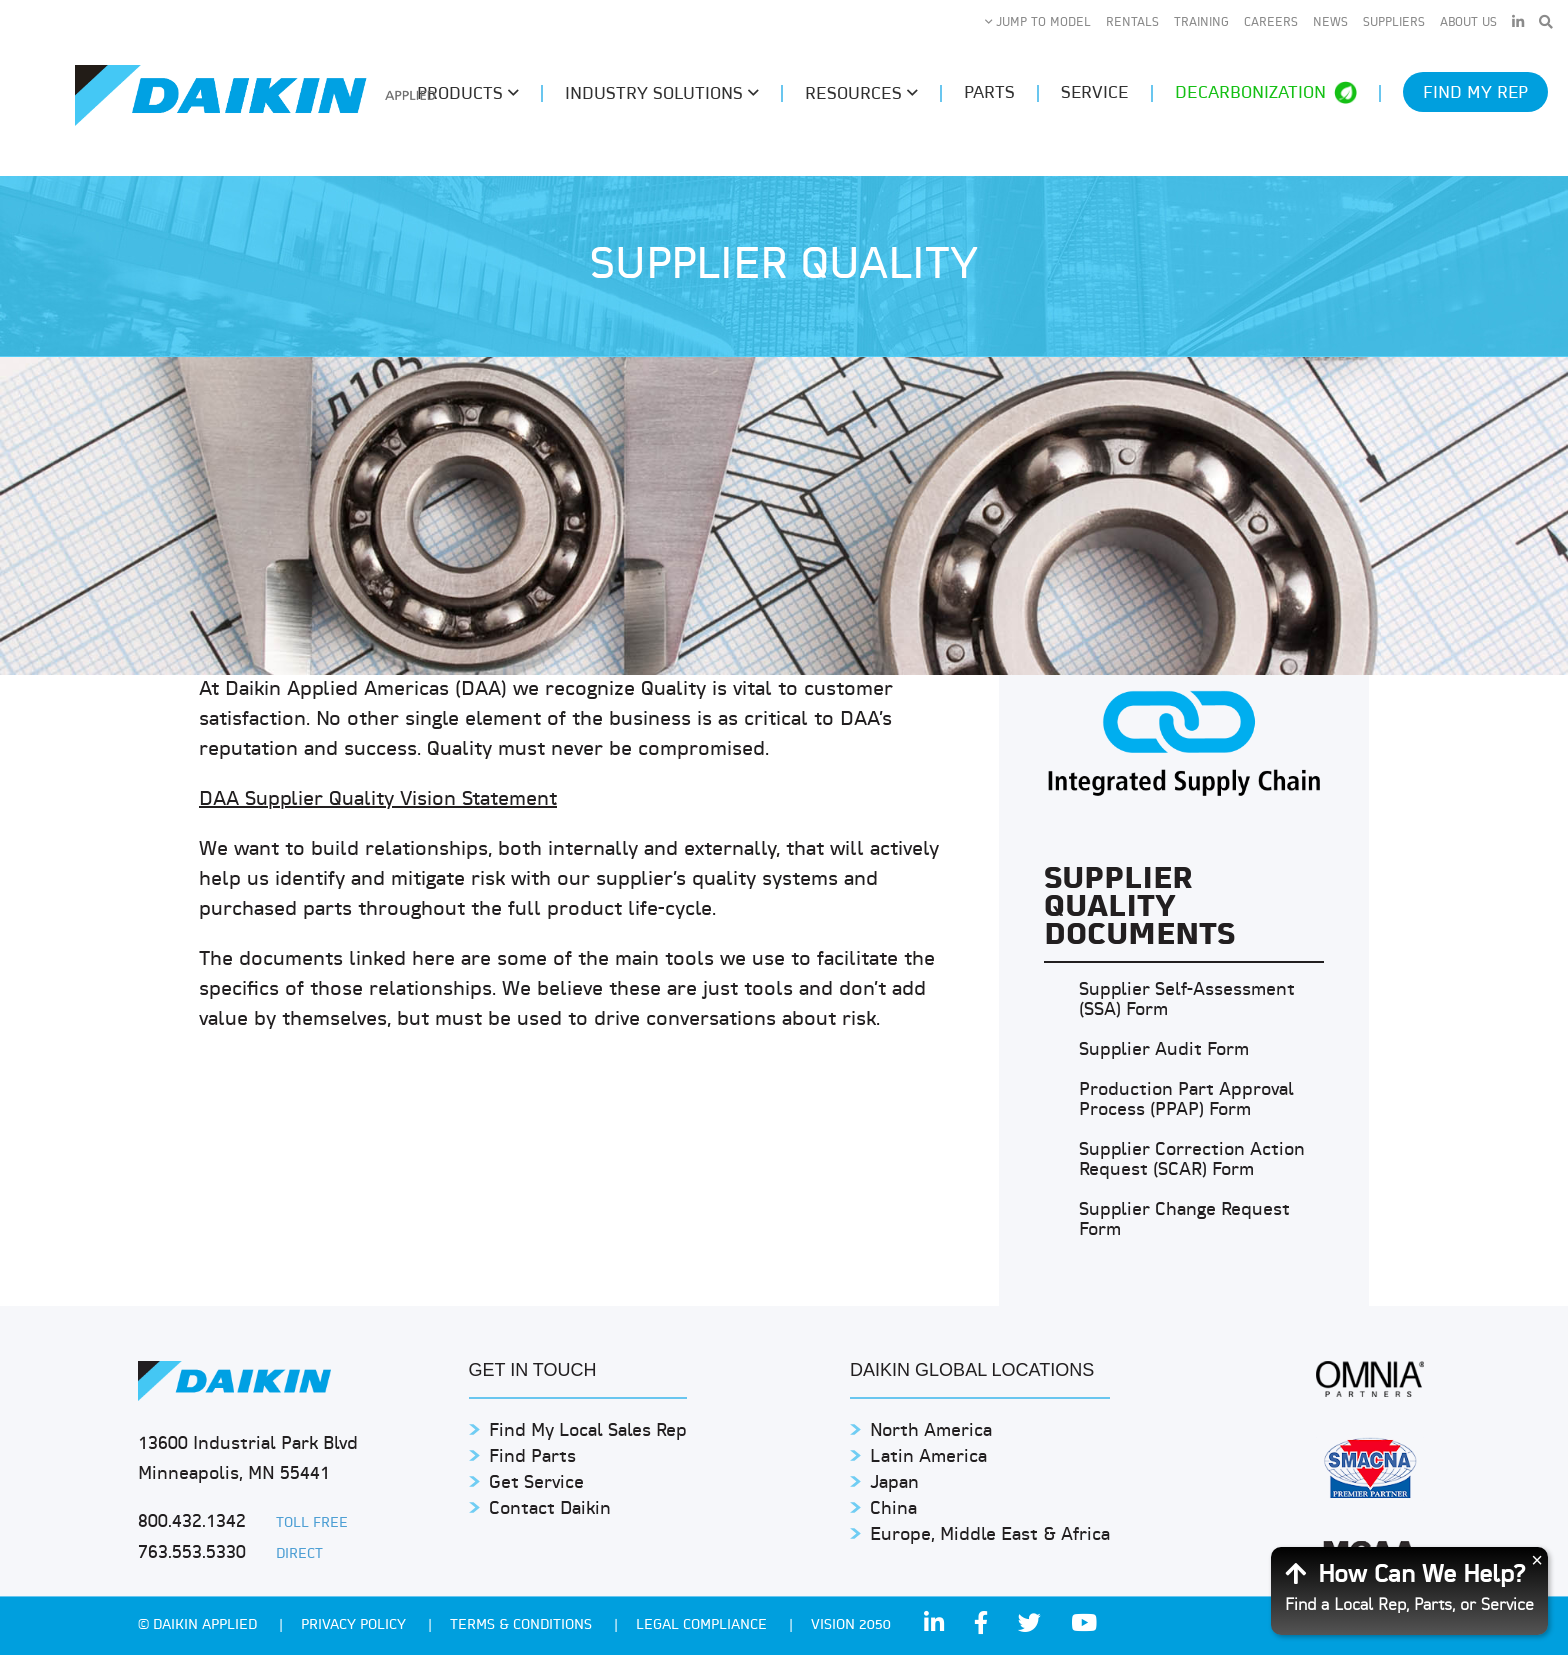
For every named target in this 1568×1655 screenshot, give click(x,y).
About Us (1468, 23)
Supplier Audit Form (1164, 1050)
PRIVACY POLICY (355, 1625)
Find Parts (532, 1457)
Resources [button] (861, 94)
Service (1095, 93)
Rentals (1132, 23)
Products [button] (468, 94)
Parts (989, 93)
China (893, 1509)
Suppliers (1394, 23)
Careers (1271, 23)
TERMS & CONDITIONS (523, 1625)
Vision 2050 (851, 1625)
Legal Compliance (703, 1625)
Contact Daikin (550, 1509)
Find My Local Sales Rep (588, 1431)
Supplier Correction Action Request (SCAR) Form (1192, 1160)
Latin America (928, 1457)
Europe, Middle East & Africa (990, 1535)
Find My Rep (1475, 93)
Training (1201, 23)
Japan (894, 1483)
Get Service (536, 1483)
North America (931, 1431)
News (1330, 23)
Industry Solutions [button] (662, 94)
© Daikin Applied (199, 1625)
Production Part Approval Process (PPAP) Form (1186, 1100)
